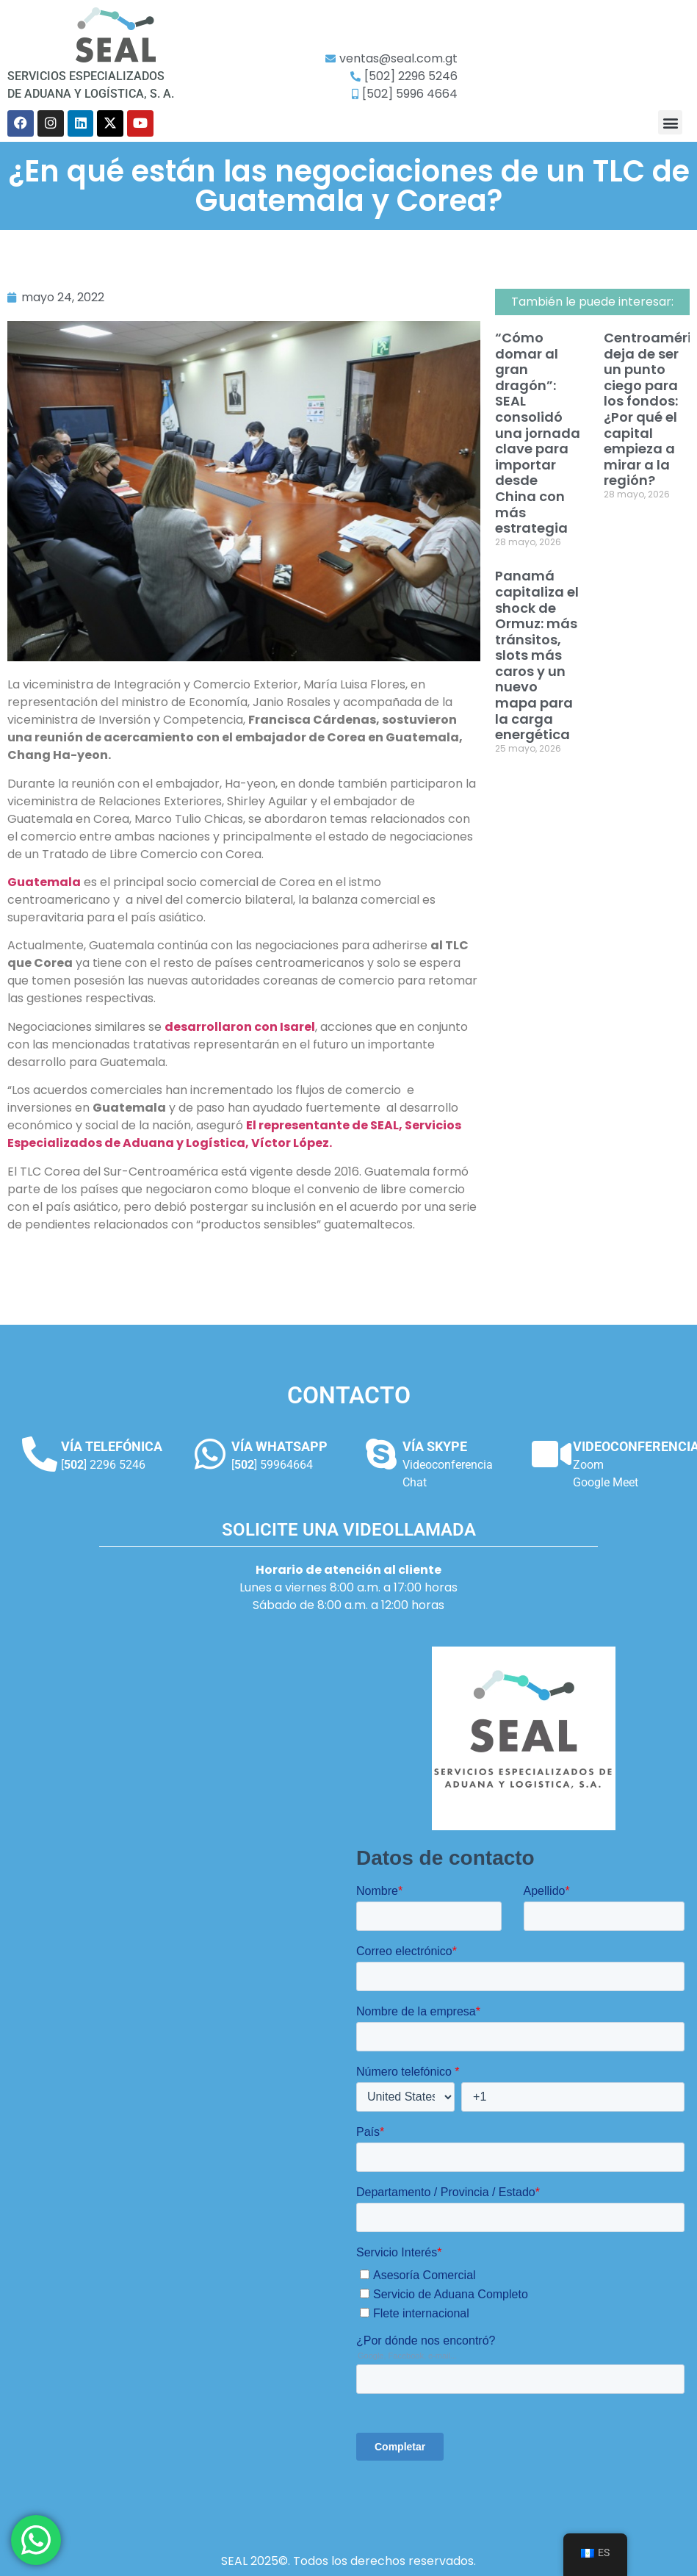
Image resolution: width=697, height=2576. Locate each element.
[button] (670, 122)
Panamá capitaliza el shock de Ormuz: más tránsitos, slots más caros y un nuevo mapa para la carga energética (537, 655)
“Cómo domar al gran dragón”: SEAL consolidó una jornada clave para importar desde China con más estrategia (537, 432)
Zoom (588, 1465)
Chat (414, 1482)
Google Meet (605, 1482)
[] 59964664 (272, 1465)
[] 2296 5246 (103, 1465)
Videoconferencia (447, 1465)
